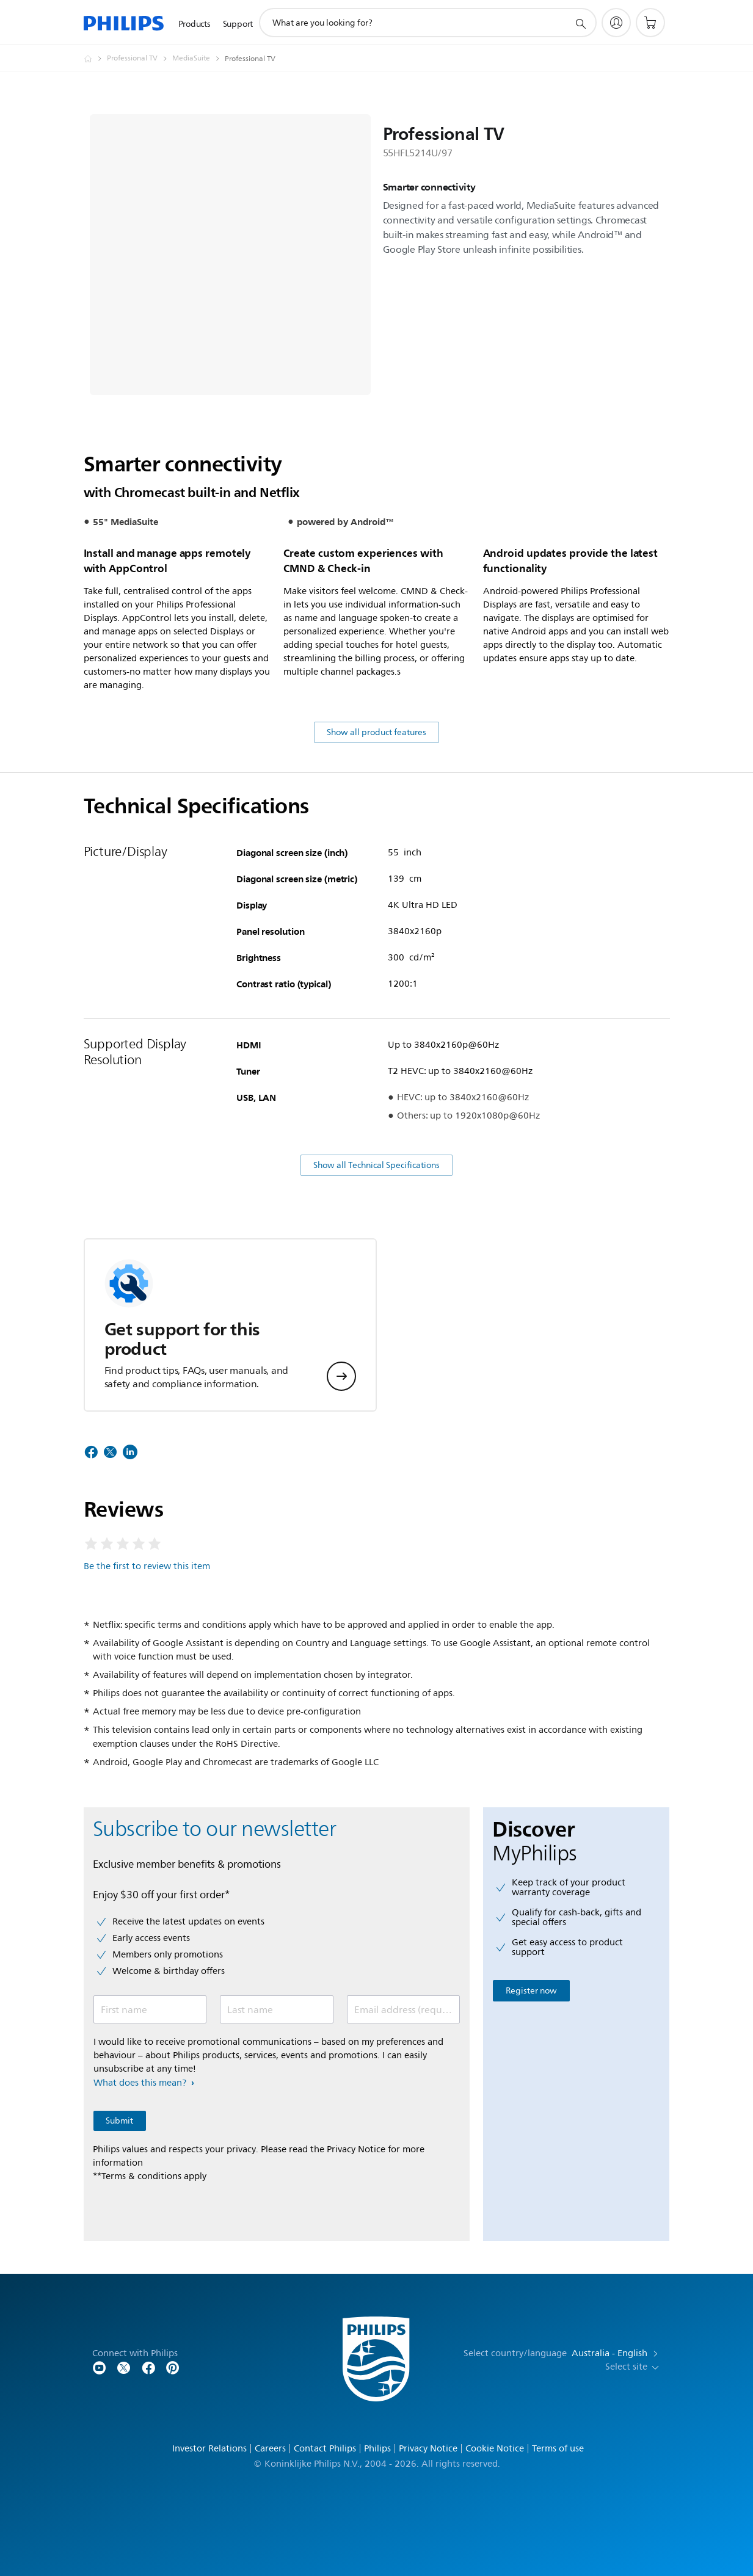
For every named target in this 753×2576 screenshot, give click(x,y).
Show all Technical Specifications (376, 1165)
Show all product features (376, 732)
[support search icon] (580, 23)
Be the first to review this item (147, 1566)
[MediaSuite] (198, 58)
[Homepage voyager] (95, 58)
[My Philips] (616, 22)
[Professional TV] (139, 58)
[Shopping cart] (650, 22)
